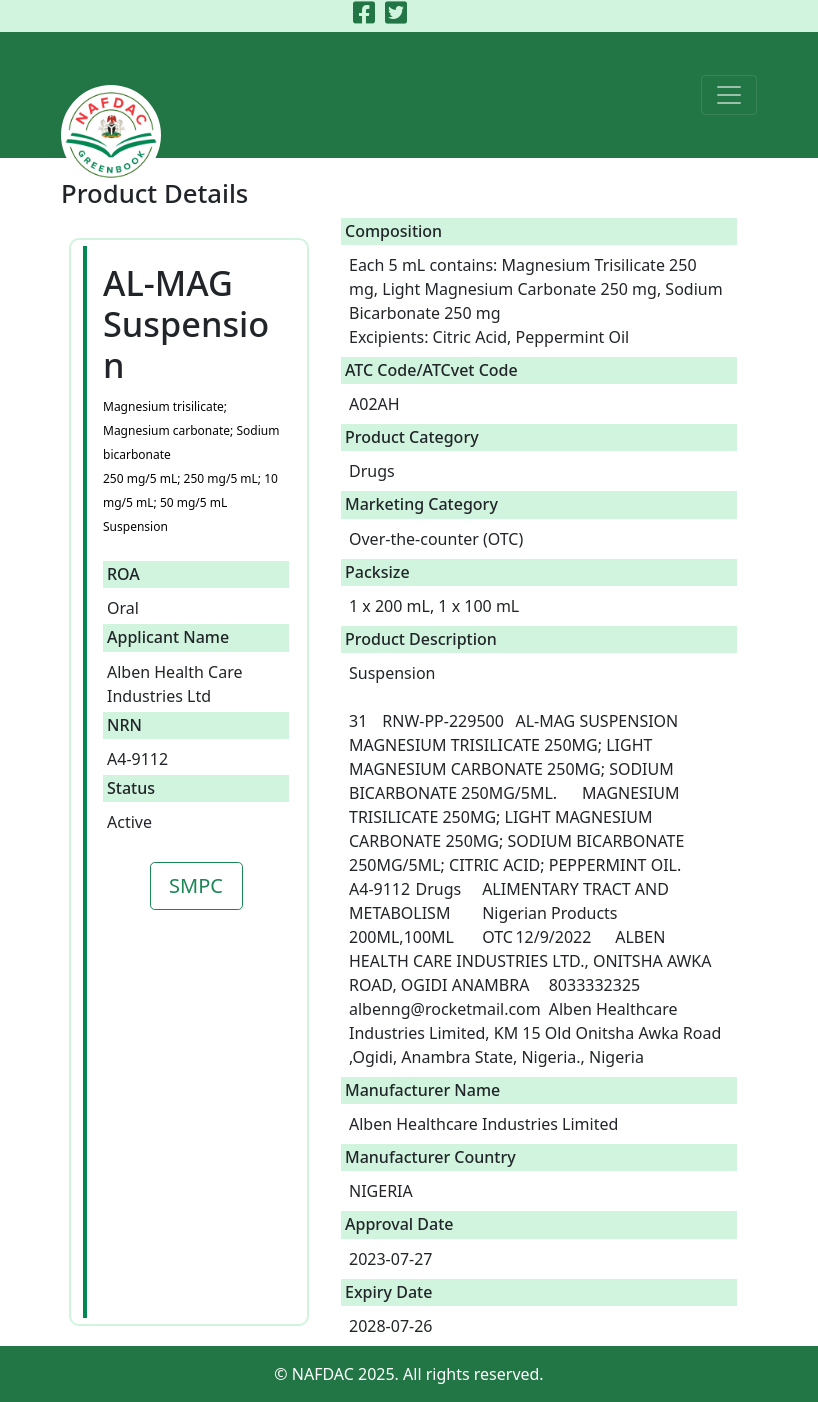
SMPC (196, 885)
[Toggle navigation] (729, 95)
